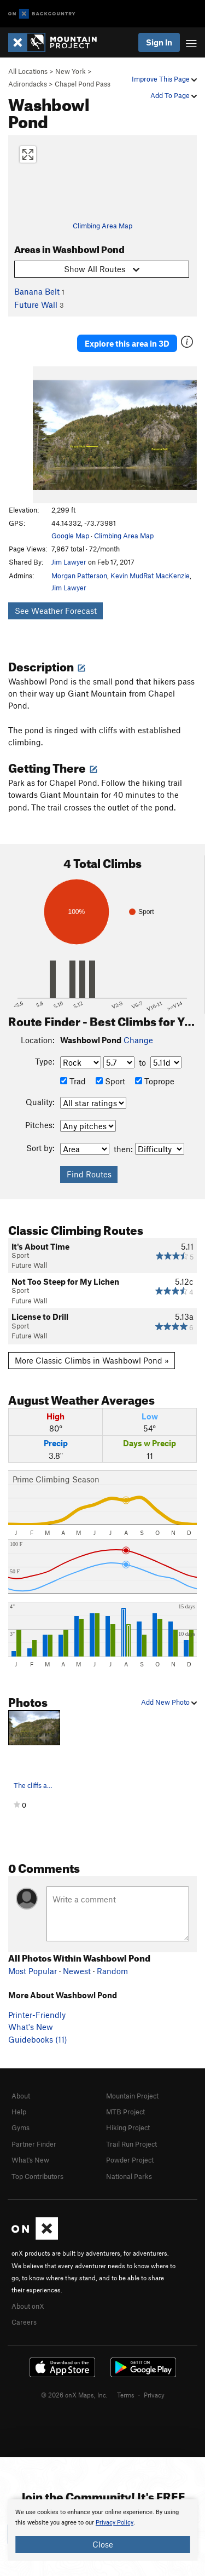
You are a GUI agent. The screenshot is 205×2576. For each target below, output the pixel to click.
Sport (110, 1081)
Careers (24, 2322)
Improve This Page (164, 78)
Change (138, 1040)
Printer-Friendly (37, 2015)
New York (70, 71)
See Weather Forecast (56, 611)
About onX (27, 2306)
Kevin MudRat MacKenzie (150, 575)
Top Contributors (37, 2176)
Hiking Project (128, 2127)
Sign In (159, 42)
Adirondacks (27, 83)
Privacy (154, 2395)
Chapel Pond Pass (82, 83)
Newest (77, 1971)
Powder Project (130, 2159)
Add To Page (173, 95)
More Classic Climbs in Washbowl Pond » (92, 1360)
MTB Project (125, 2111)
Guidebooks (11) (37, 2039)
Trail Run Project (131, 2144)
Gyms (20, 2127)
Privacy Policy (114, 2522)
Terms (125, 2395)
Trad (73, 1081)
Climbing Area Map (102, 225)
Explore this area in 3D (127, 343)
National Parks (129, 2176)
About (20, 2095)
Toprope (154, 1081)
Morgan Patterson (79, 575)
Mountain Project (132, 2095)
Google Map (70, 535)
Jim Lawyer (68, 561)
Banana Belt (37, 291)
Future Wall (35, 304)
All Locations (28, 71)
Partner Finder (33, 2144)
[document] (102, 2530)
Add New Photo (169, 1702)
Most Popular (32, 1971)
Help (18, 2111)
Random (112, 1971)
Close (102, 2544)
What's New (30, 2027)
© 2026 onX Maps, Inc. (74, 2395)
